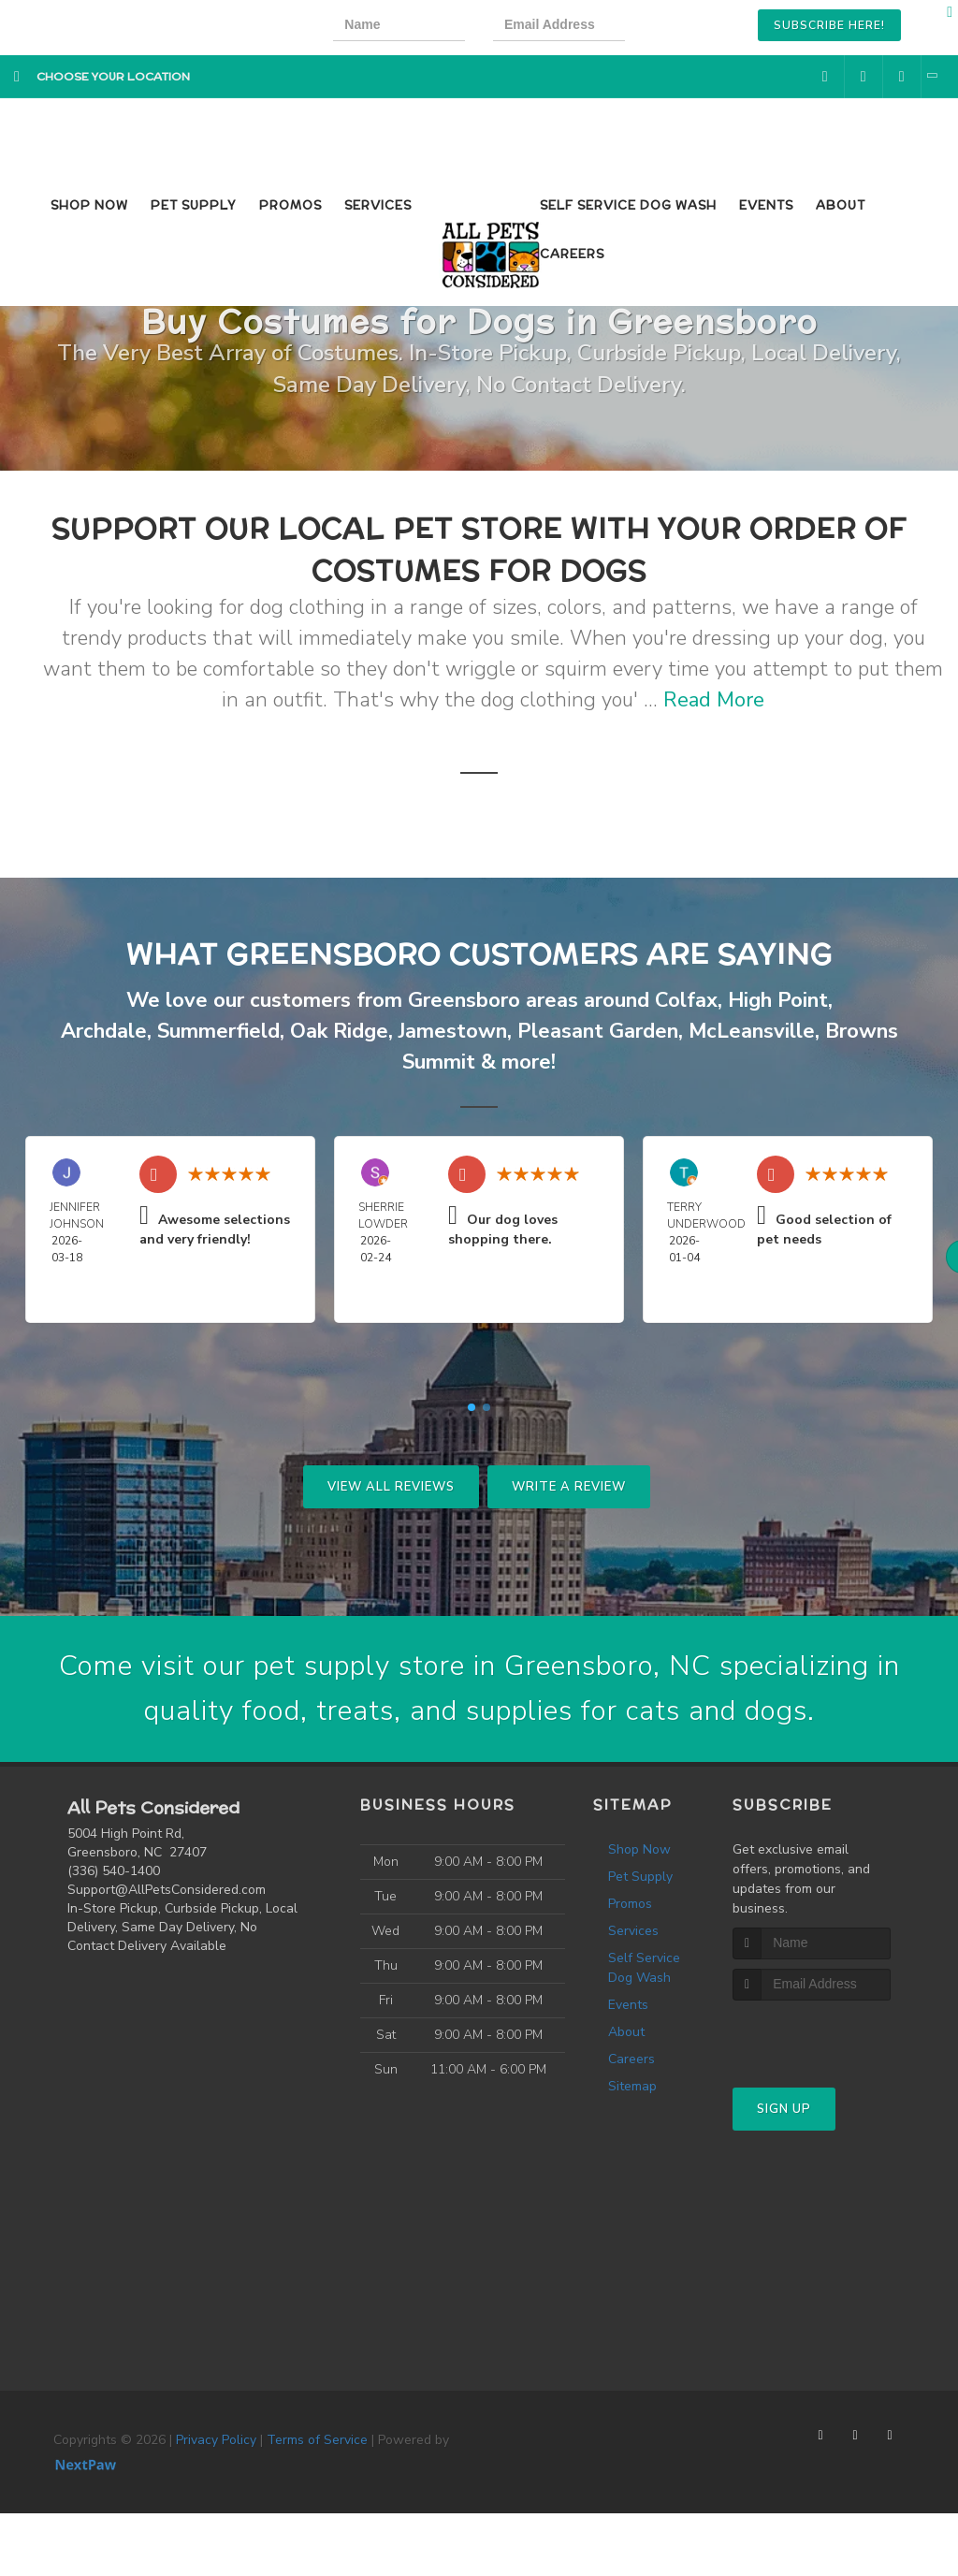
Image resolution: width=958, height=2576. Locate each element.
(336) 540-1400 (113, 1871)
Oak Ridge (339, 1031)
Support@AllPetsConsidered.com (166, 1890)
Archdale (104, 1031)
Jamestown (453, 1031)
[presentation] (717, 27)
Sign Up (784, 2109)
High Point (778, 1000)
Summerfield (218, 1031)
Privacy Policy (216, 2440)
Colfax (686, 1000)
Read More (713, 700)
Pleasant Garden (597, 1031)
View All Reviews (391, 1486)
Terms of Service (317, 2440)
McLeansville (752, 1031)
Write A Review (569, 1486)
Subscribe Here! (829, 25)
